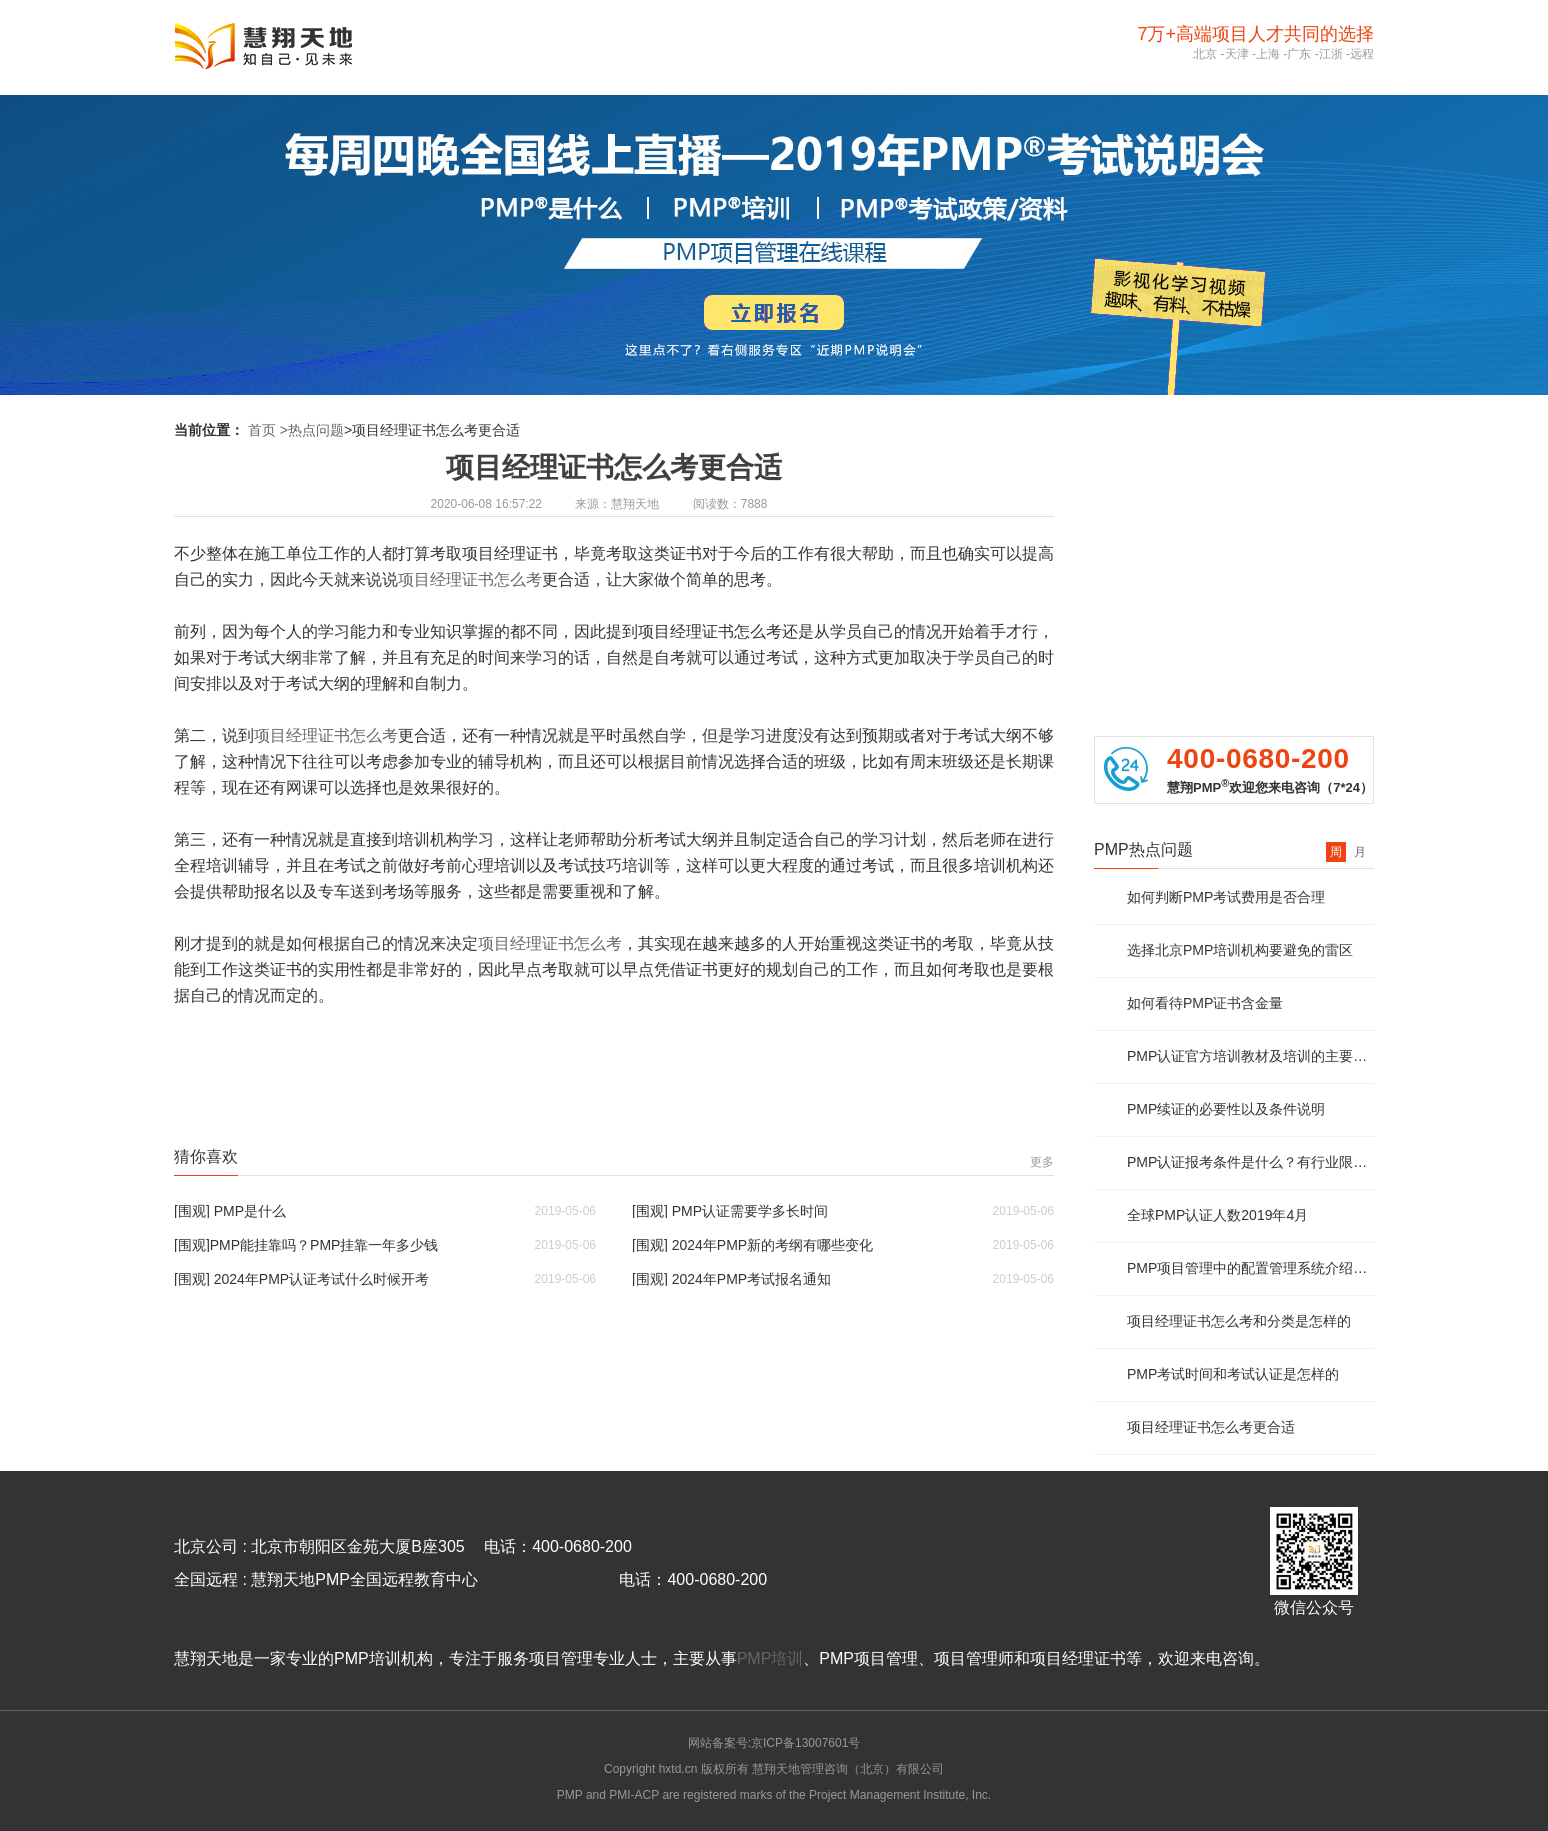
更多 (1042, 1162)
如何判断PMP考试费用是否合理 (1226, 897)
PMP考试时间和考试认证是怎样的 (1233, 1374)
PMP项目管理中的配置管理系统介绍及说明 (1250, 1268)
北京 (1205, 54)
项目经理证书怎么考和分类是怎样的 (1239, 1321)
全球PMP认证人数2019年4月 (1217, 1215)
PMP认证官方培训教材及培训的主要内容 (1250, 1056)
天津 (1237, 54)
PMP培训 (770, 1658)
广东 (1299, 54)
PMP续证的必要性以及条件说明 (1226, 1109)
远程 (1362, 54)
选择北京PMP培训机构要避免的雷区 (1240, 950)
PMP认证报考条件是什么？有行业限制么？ (1250, 1162)
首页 (262, 430)
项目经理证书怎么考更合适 (1211, 1427)
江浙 (1331, 54)
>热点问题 (312, 430)
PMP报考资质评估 (1234, 466)
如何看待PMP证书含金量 (1205, 1003)
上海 (1268, 54)
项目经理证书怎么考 (470, 579)
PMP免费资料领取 (1234, 542)
